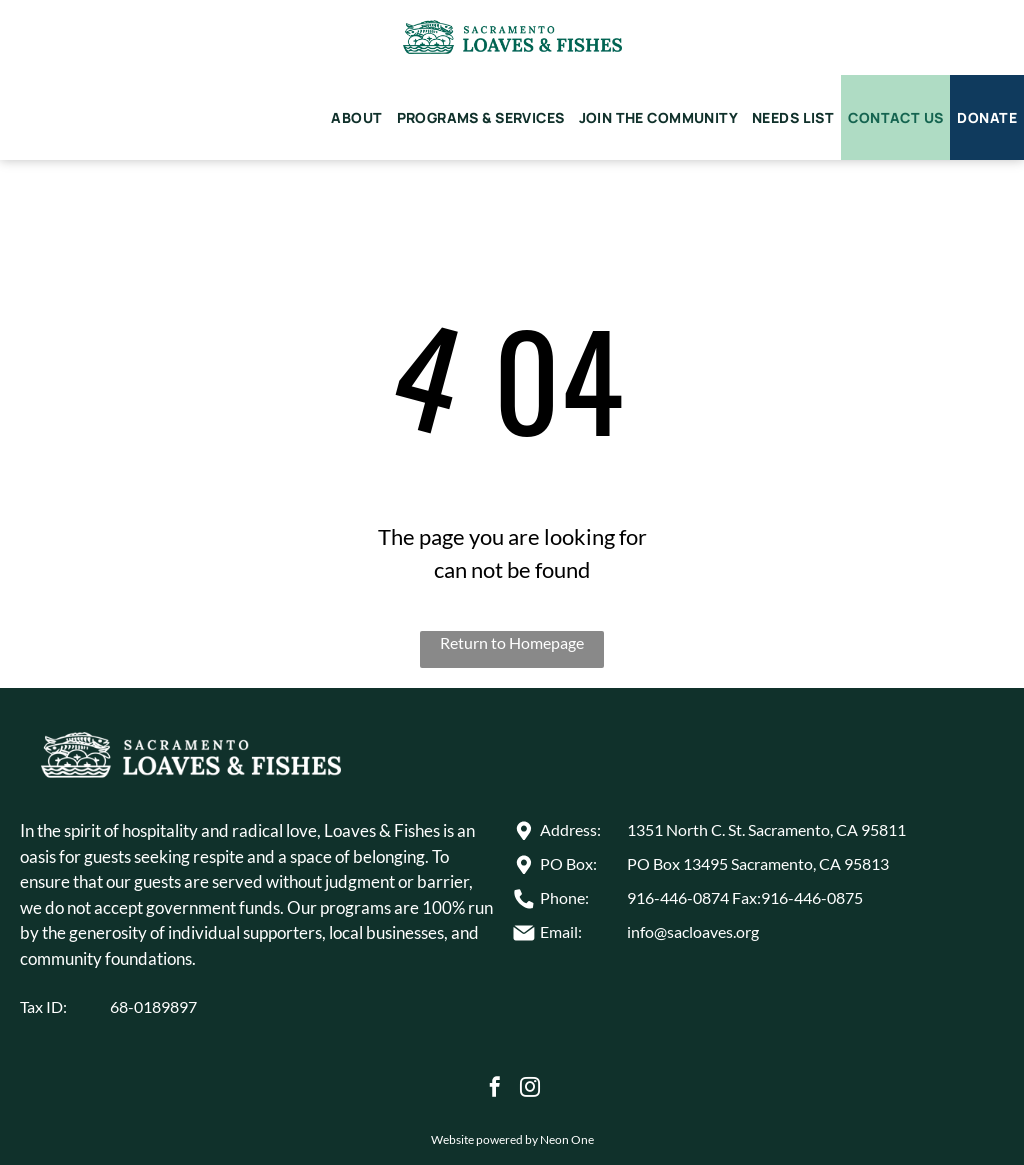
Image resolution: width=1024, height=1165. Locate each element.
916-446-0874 (678, 897)
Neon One (567, 1139)
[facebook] (495, 1089)
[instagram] (530, 1089)
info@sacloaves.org (693, 931)
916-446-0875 (812, 897)
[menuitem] (356, 117)
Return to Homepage (512, 642)
